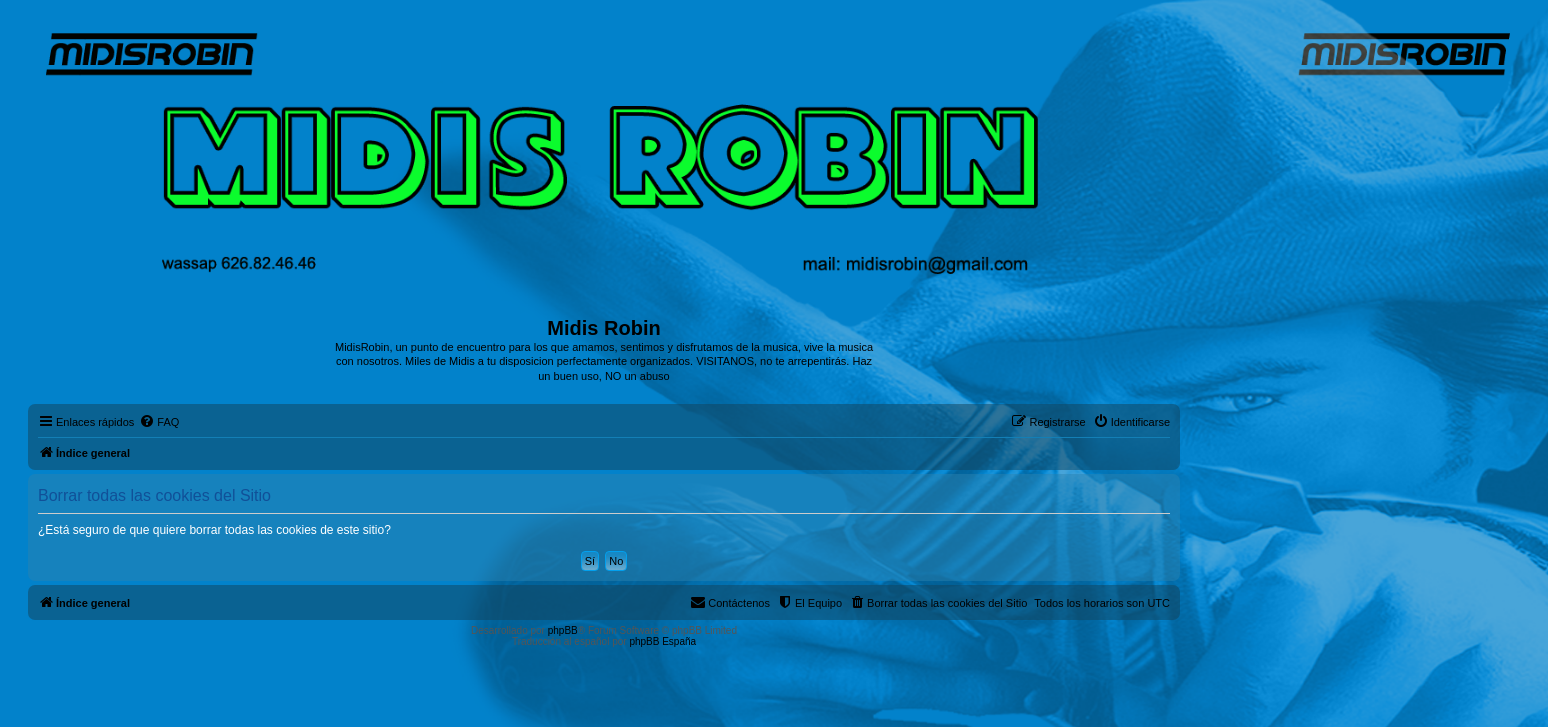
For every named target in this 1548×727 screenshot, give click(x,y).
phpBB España (662, 641)
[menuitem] (159, 422)
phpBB (563, 630)
